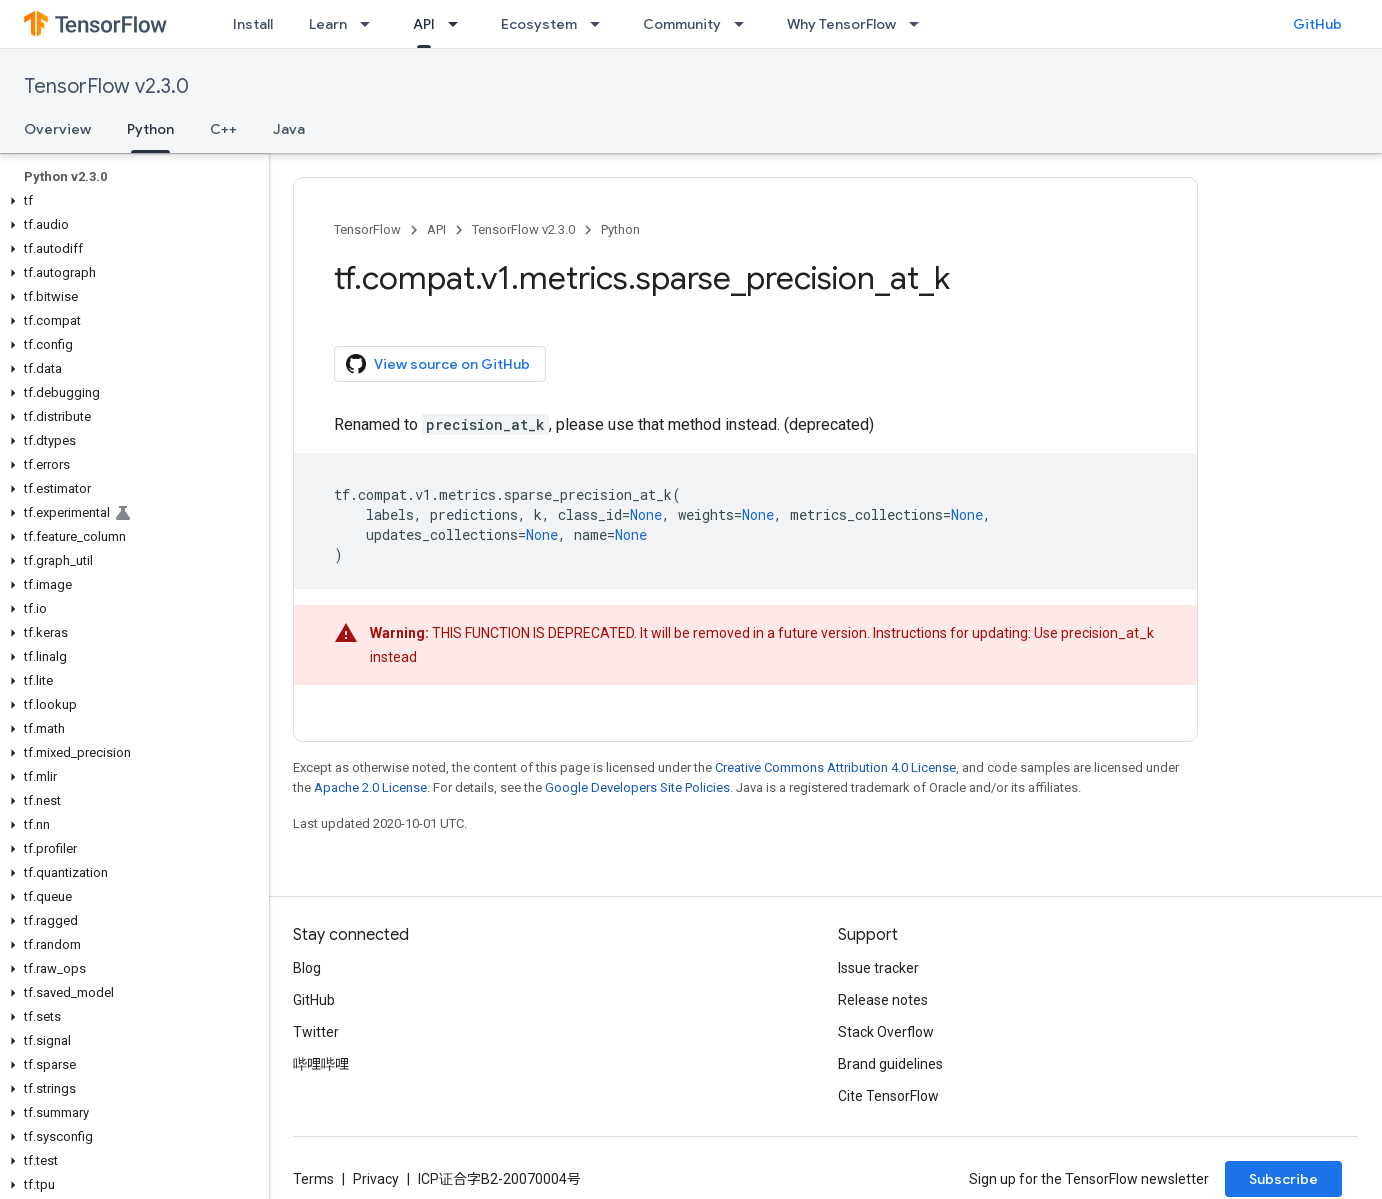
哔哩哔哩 (321, 1064)
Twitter (316, 1032)
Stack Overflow (886, 1032)
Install (253, 24)
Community (682, 24)
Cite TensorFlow (888, 1096)
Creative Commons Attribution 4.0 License (835, 767)
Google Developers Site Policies (637, 787)
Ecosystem (539, 24)
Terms (313, 1179)
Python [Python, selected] (150, 129)
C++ (223, 129)
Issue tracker (878, 968)
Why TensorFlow (841, 24)
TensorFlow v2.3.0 (106, 86)
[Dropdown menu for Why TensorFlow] (920, 24)
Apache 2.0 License (370, 787)
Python (620, 229)
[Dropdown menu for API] (459, 24)
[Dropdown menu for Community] (745, 24)
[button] (130, 201)
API (436, 229)
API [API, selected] (424, 24)
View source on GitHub (438, 364)
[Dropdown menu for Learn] (371, 24)
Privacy (376, 1179)
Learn (328, 24)
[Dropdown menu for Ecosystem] (601, 24)
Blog (307, 968)
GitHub (1317, 24)
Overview (57, 129)
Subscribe (1283, 1179)
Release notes (883, 1000)
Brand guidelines (890, 1064)
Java (289, 129)
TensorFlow (367, 229)
